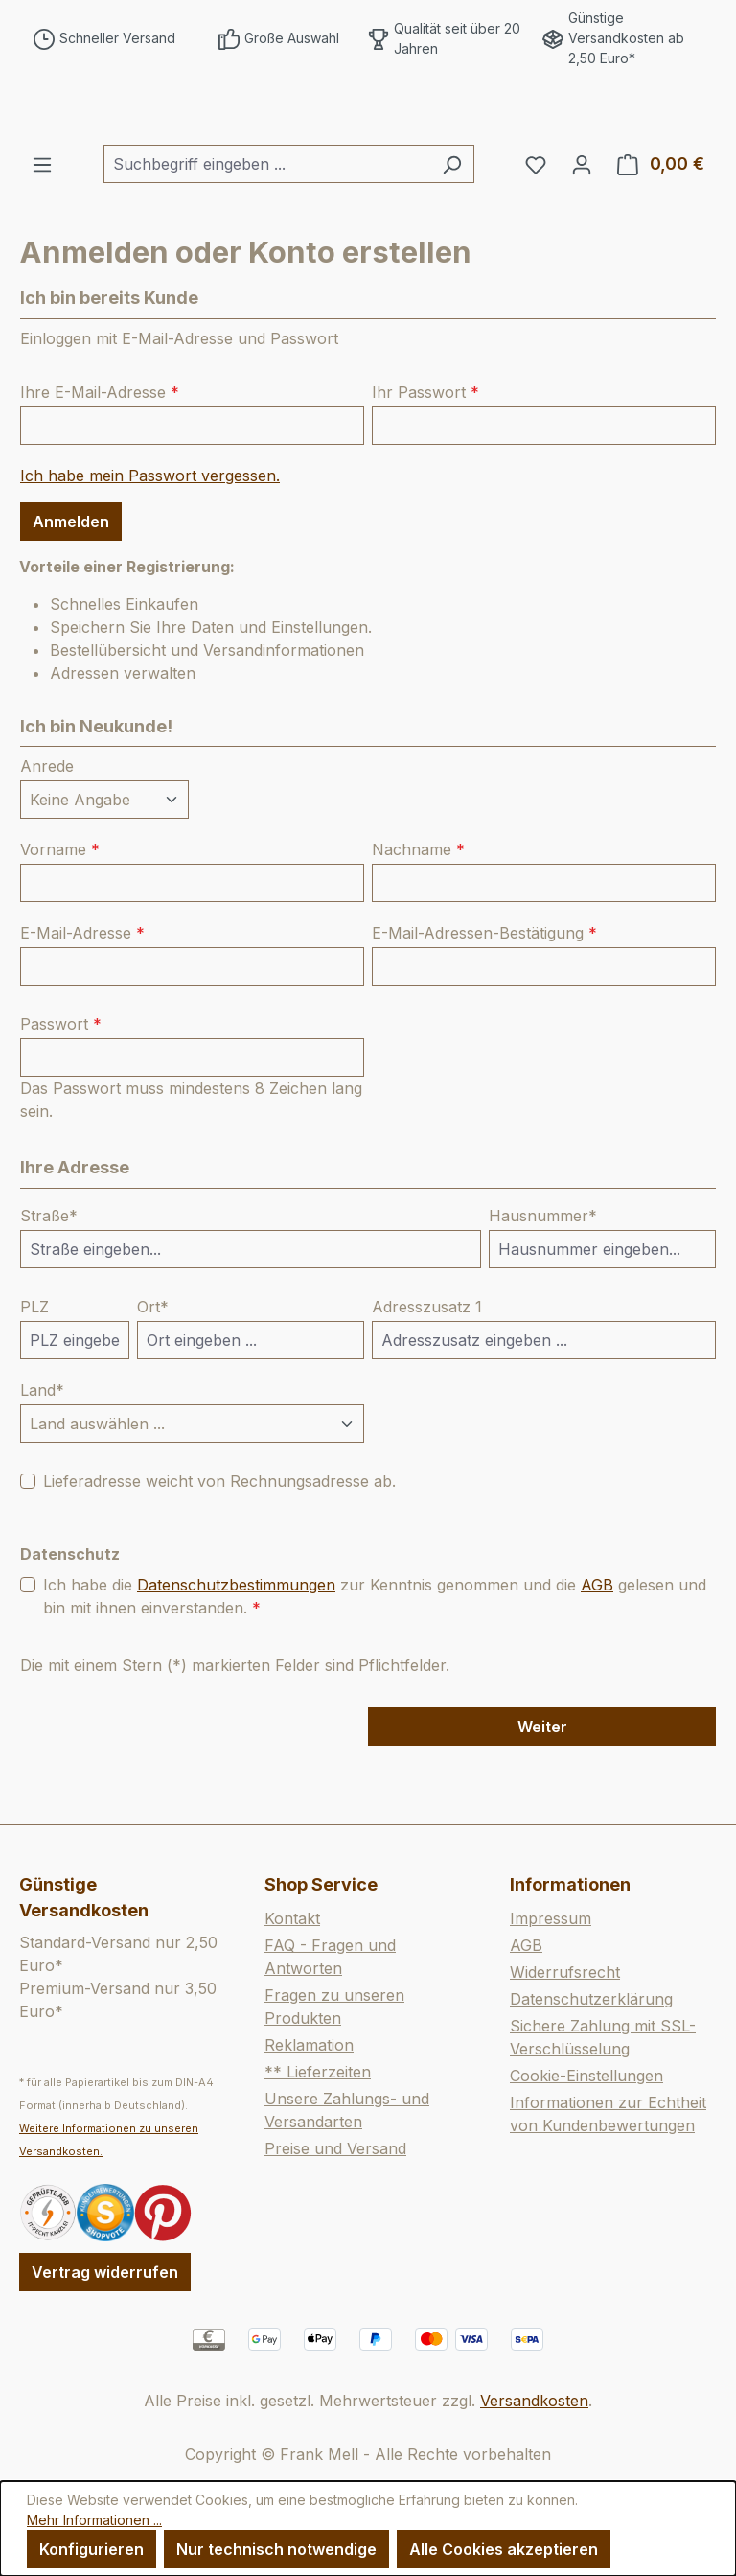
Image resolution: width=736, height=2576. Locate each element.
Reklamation (309, 2044)
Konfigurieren (91, 2549)
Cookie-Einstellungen (586, 2075)
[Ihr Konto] (582, 223)
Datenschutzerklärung (591, 1998)
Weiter (542, 1785)
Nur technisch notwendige (276, 2549)
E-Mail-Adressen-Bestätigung (484, 992)
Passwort (61, 1083)
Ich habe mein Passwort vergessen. (150, 534)
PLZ (34, 1365)
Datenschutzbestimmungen (236, 1643)
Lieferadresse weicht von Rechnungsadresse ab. (219, 1539)
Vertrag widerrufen (105, 2272)
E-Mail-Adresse (82, 992)
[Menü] (42, 223)
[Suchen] (451, 223)
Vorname (60, 908)
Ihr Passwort (425, 450)
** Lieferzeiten (317, 2071)
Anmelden (71, 580)
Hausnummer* (543, 1274)
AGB (597, 1643)
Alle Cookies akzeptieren (503, 2549)
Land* (42, 1448)
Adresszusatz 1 (427, 1365)
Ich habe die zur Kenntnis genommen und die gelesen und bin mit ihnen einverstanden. (374, 1654)
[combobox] (267, 223)
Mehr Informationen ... (94, 2520)
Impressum (550, 1918)
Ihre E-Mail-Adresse (99, 450)
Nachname (418, 908)
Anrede (47, 825)
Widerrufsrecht (565, 1972)
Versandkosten (534, 2400)
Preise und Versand (335, 2148)
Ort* (153, 1365)
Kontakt (292, 1918)
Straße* (49, 1274)
